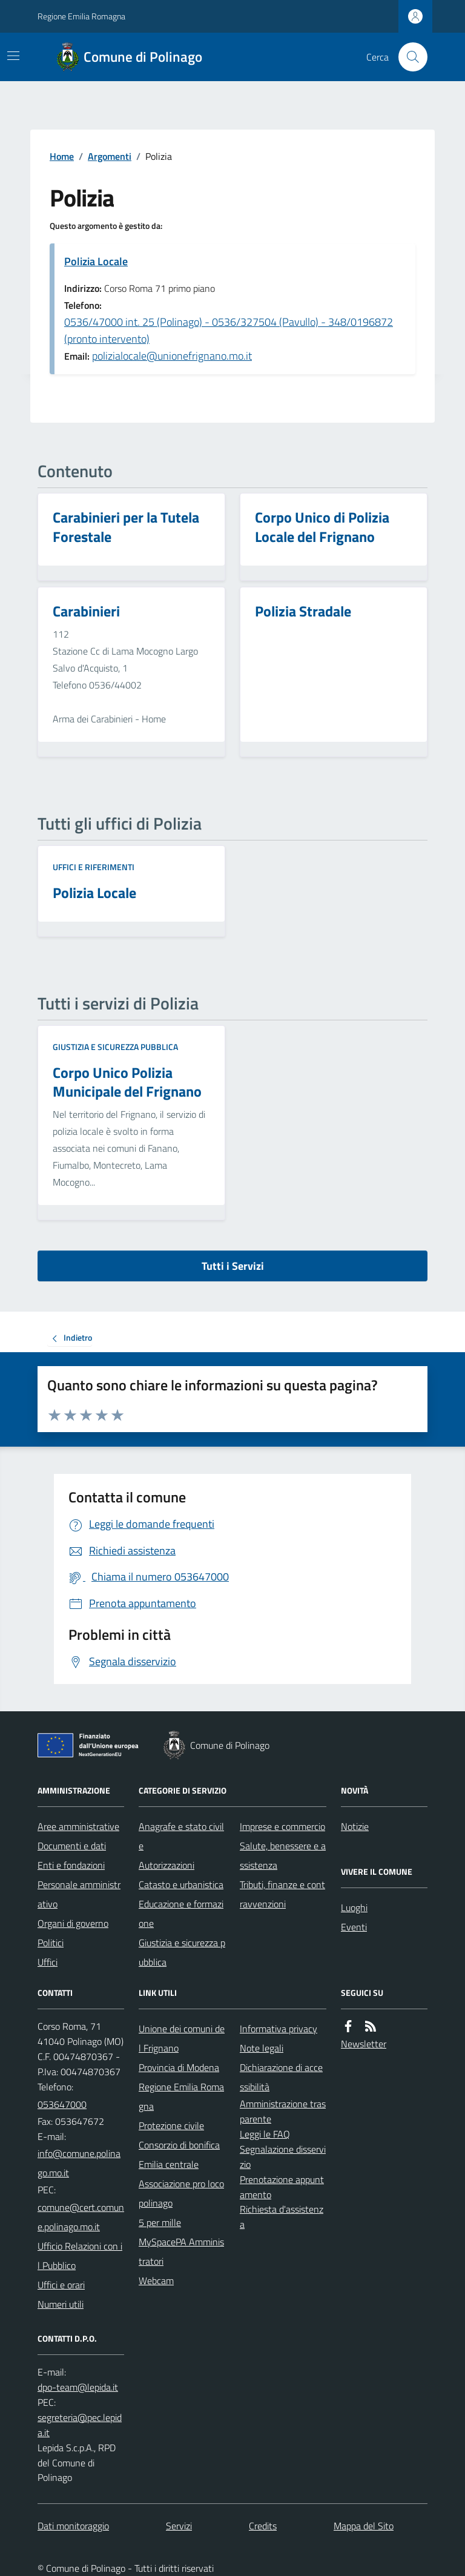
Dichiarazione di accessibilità (281, 2077)
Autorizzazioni (166, 1865)
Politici (51, 1942)
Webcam (156, 2280)
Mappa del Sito (364, 2525)
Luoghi (354, 1907)
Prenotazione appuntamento (282, 2187)
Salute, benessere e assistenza (283, 1855)
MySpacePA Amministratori (181, 2251)
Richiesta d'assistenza (281, 2216)
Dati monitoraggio (73, 2525)
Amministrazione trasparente (283, 2111)
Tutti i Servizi (233, 1266)
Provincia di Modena (179, 2067)
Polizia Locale (96, 261)
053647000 (62, 2104)
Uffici (48, 1962)
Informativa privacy (278, 2028)
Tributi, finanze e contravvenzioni (282, 1894)
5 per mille (160, 2222)
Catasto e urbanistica (181, 1884)
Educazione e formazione (181, 1913)
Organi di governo (73, 1923)
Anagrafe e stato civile (181, 1836)
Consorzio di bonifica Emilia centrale (179, 2154)
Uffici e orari (61, 2284)
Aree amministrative (78, 1826)
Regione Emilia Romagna (81, 16)
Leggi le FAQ (265, 2134)
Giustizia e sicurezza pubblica (115, 1046)
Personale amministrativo (79, 1894)
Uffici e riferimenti (93, 866)
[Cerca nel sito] (408, 56)
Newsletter (363, 2043)
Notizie (355, 1826)
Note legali (261, 2048)
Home (62, 156)
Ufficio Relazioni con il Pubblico (80, 2256)
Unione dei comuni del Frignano (182, 2038)
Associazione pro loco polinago (181, 2193)
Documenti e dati (72, 1845)
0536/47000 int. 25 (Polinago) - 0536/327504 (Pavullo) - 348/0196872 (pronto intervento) (228, 330)
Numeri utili (61, 2304)
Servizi (179, 2525)
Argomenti (109, 156)
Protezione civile (171, 2125)
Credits (263, 2525)
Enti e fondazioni (71, 1865)
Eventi (354, 1927)
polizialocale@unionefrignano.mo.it (172, 356)
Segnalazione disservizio (283, 2156)
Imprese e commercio (282, 1826)
